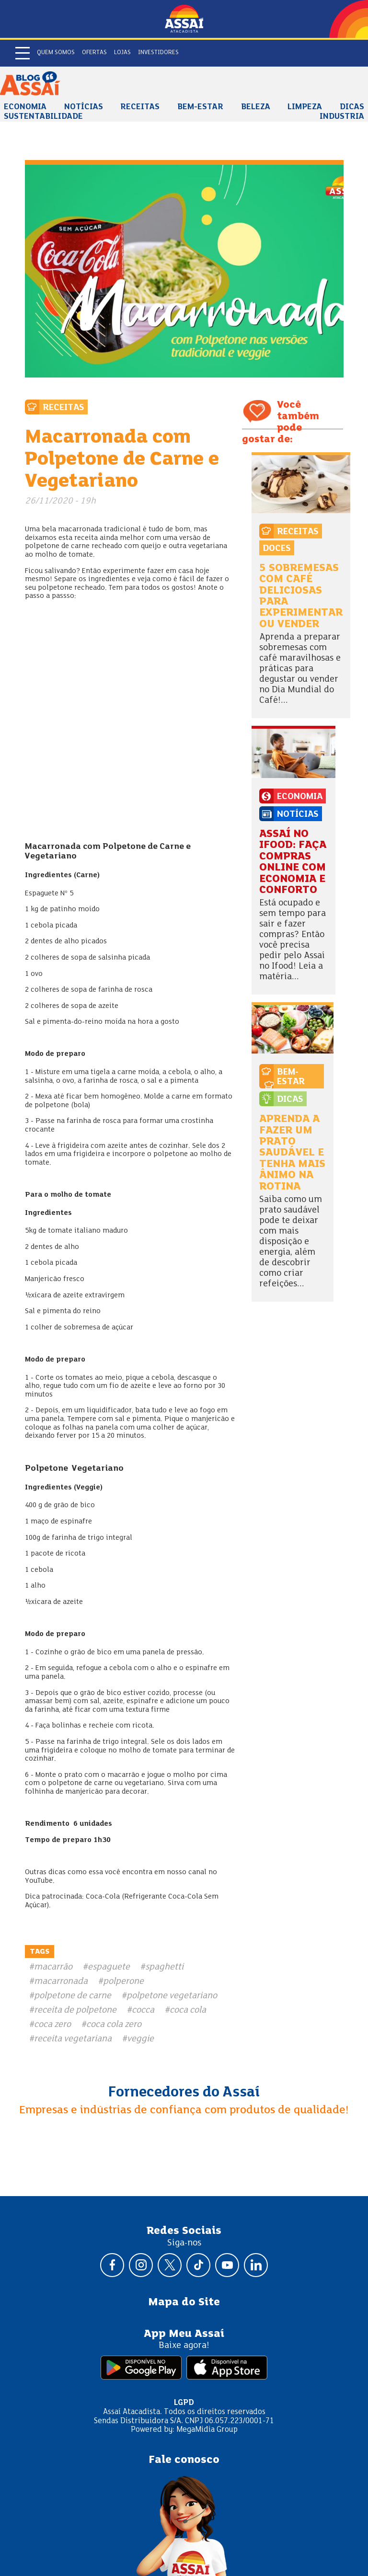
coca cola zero (113, 2024)
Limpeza (305, 107)
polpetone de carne (72, 1996)
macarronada (61, 1981)
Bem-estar (200, 107)
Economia (25, 107)
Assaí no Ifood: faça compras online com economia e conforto (292, 862)
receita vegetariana (73, 2039)
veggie (140, 2039)
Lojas (122, 52)
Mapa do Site (184, 2302)
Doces (277, 548)
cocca (143, 2010)
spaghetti (164, 1967)
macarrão (53, 1967)
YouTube (39, 1881)
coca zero (52, 2024)
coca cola (188, 2010)
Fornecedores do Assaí (184, 2092)
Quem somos (56, 52)
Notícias (83, 107)
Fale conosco (184, 2460)
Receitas (140, 107)
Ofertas (94, 52)
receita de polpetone (75, 2010)
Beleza (255, 107)
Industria (342, 117)
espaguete (109, 1967)
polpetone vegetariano (171, 1996)
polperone (123, 1981)
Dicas (352, 107)
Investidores (158, 52)
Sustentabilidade (43, 117)
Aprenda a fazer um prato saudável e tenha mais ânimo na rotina (292, 1153)
